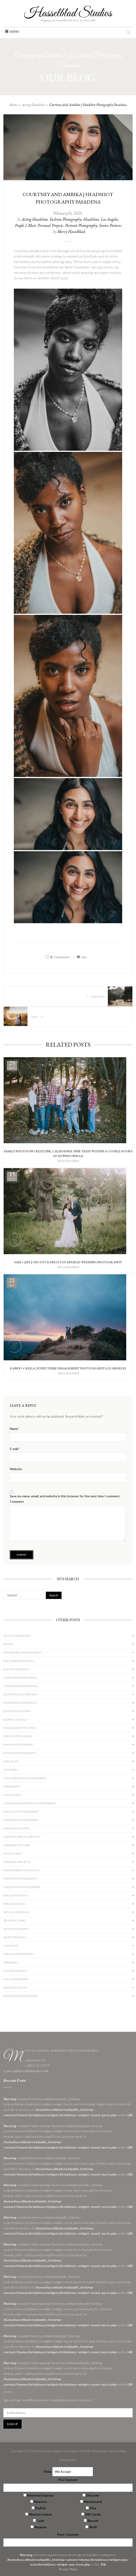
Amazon (40, 2527)
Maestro (40, 2502)
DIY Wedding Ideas (16, 1711)
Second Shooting (16, 1912)
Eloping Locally (15, 1719)
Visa (92, 2508)
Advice (8, 1644)
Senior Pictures (110, 225)
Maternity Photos (16, 1828)
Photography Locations (21, 1870)
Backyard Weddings (18, 1661)
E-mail (15, 1448)
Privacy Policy (68, 2569)
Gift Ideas (10, 1769)
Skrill (93, 2527)
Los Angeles (109, 219)
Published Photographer (21, 1887)
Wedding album (15, 1987)
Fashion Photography (66, 219)
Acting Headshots (33, 104)
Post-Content (68, 2534)
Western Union (40, 2514)
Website (16, 1469)
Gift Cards (93, 2514)
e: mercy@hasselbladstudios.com (25, 2071)
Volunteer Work (15, 1979)
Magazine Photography (21, 1811)
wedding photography (20, 1996)
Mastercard (93, 2502)
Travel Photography (18, 1954)
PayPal (40, 2508)
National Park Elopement (21, 1836)
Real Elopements (15, 1895)
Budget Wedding (16, 1669)
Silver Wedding (14, 1937)
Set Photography (16, 1929)
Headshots (91, 219)
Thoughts (11, 1945)
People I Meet (25, 225)
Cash (40, 2521)
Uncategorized (15, 1970)
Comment (17, 1501)
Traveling (10, 1962)
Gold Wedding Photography (25, 1778)
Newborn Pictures (16, 1845)
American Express (40, 2495)
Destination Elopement (20, 1694)
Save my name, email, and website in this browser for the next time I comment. (65, 1496)
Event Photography (18, 1736)
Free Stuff (10, 1761)
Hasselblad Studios (68, 13)
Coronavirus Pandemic (20, 1677)
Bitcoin (92, 2521)
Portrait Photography (81, 225)
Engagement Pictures (19, 1728)
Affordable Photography (22, 1652)
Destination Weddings (20, 1702)
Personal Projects (50, 225)
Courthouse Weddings (20, 1686)
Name (15, 1428)
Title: (47, 2471)
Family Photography (18, 1744)
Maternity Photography (21, 1820)
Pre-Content (68, 2480)
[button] (14, 31)
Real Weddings (14, 1903)
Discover (92, 2495)
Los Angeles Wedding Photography (29, 1803)
